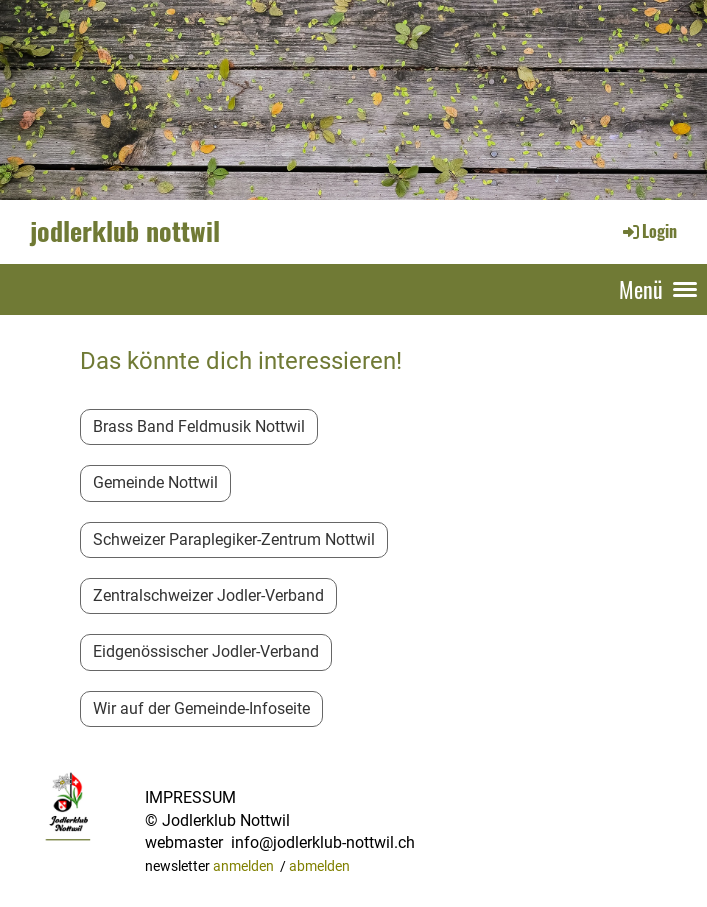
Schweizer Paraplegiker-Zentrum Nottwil (234, 539)
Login (648, 231)
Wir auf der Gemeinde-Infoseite (201, 708)
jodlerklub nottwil (125, 231)
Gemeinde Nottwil (155, 482)
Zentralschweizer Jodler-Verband (208, 595)
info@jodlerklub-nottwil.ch (323, 842)
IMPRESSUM (190, 797)
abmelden (319, 866)
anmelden (243, 866)
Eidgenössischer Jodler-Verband (206, 651)
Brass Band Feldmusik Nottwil (199, 426)
